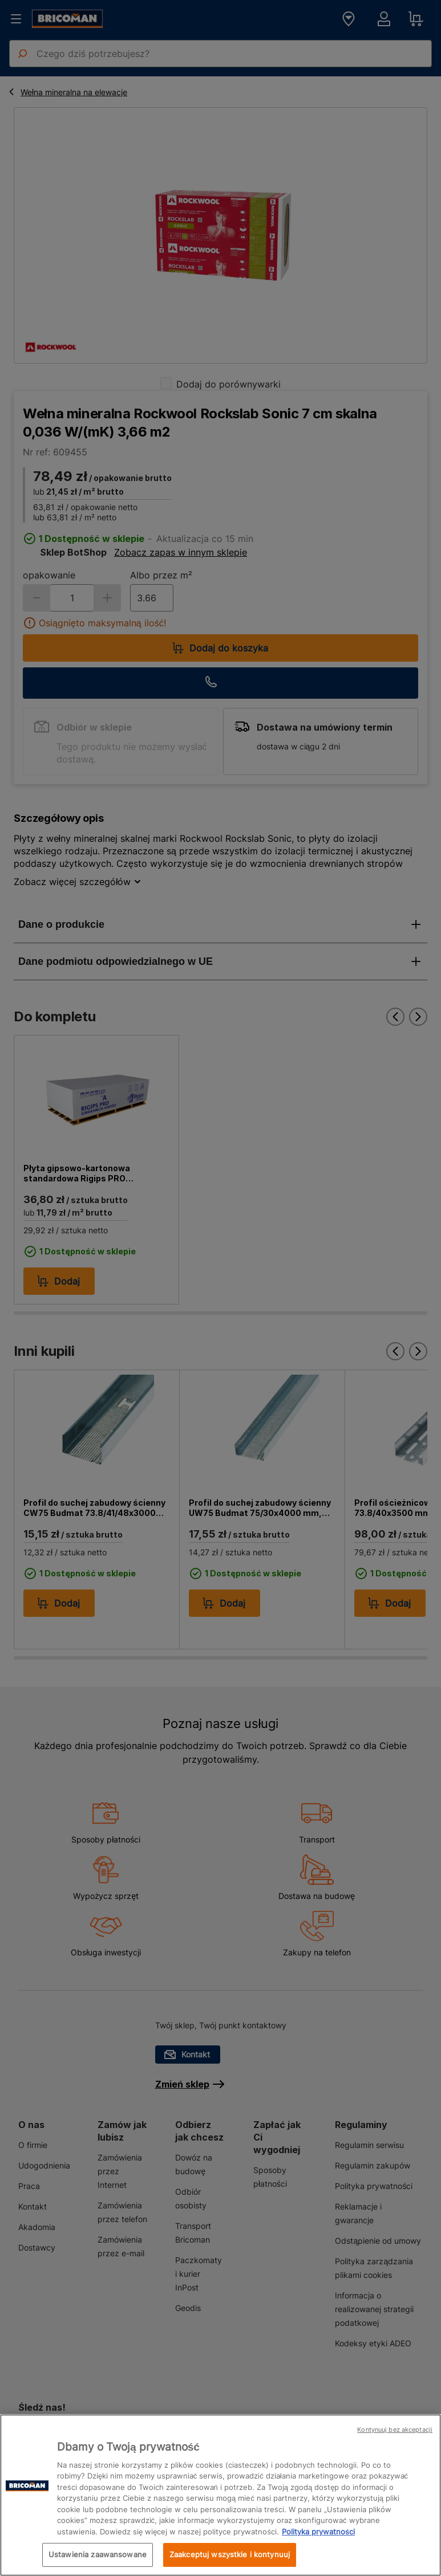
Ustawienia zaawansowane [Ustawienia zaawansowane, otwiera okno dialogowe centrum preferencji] (97, 2554)
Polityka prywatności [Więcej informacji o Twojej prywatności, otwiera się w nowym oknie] (318, 2531)
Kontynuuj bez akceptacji (394, 2430)
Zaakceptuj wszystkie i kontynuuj (229, 2554)
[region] (220, 2495)
